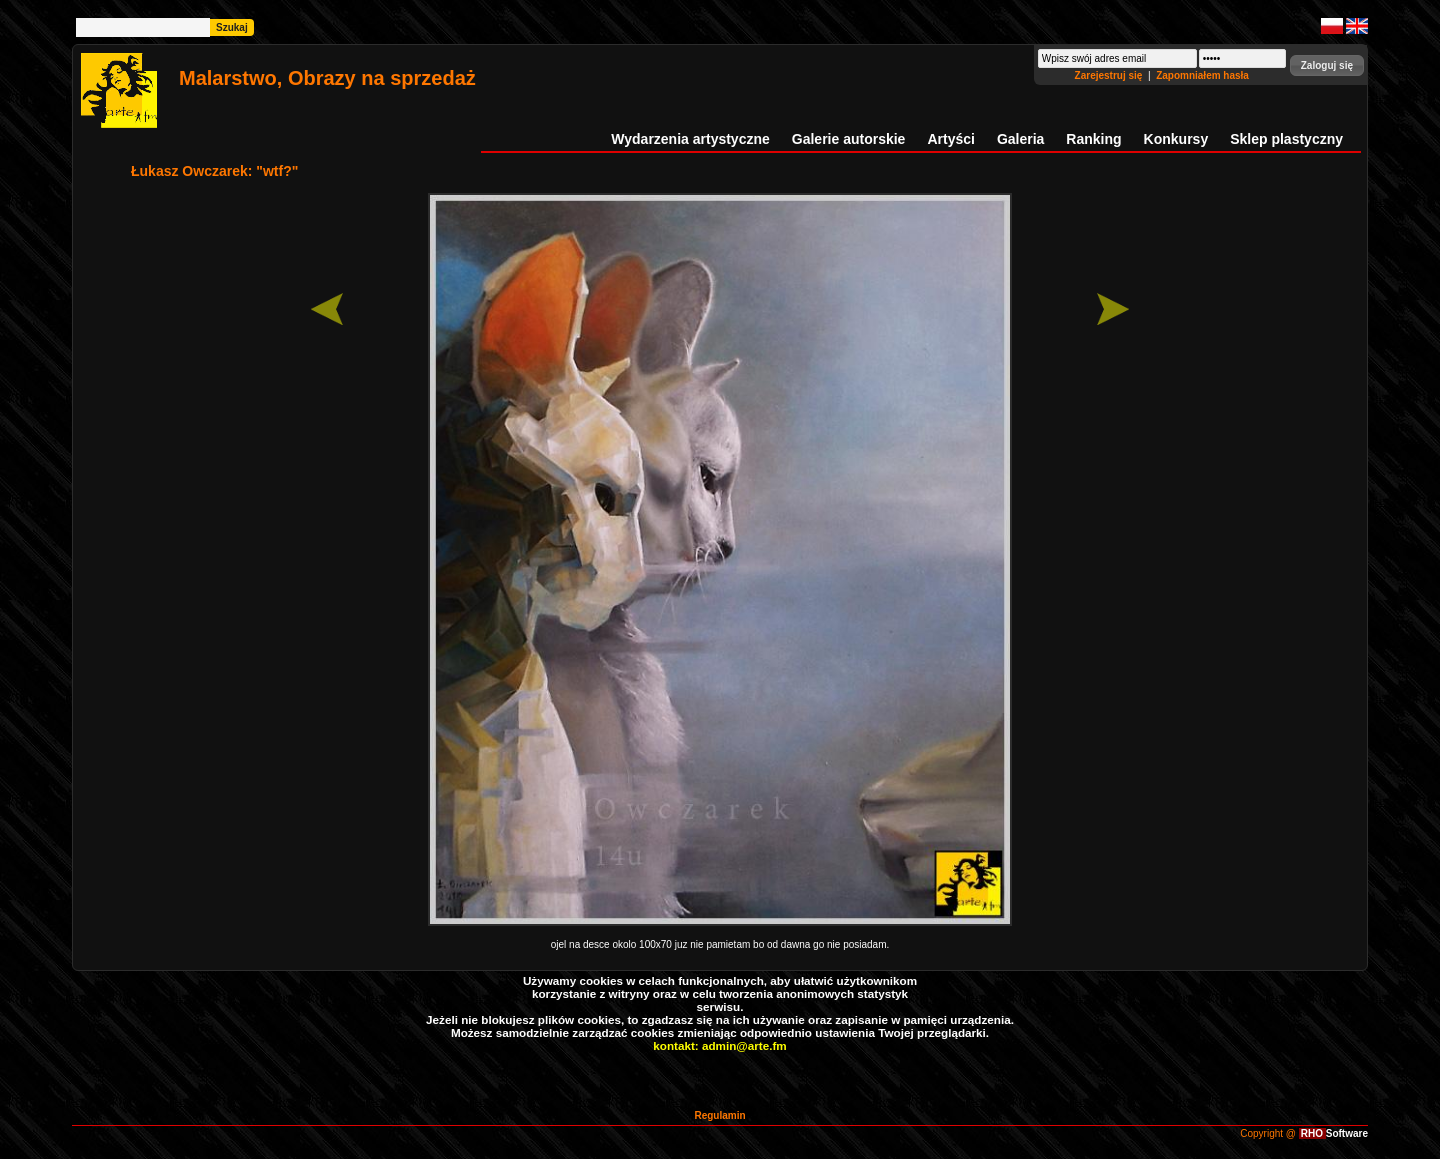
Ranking (1093, 139)
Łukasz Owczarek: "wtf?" (214, 171)
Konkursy (1176, 139)
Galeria (1020, 139)
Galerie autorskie (849, 139)
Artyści (950, 139)
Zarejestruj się (1110, 75)
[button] (1327, 65)
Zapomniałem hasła (1202, 75)
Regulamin (719, 1115)
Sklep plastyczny (1286, 139)
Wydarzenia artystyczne (690, 139)
